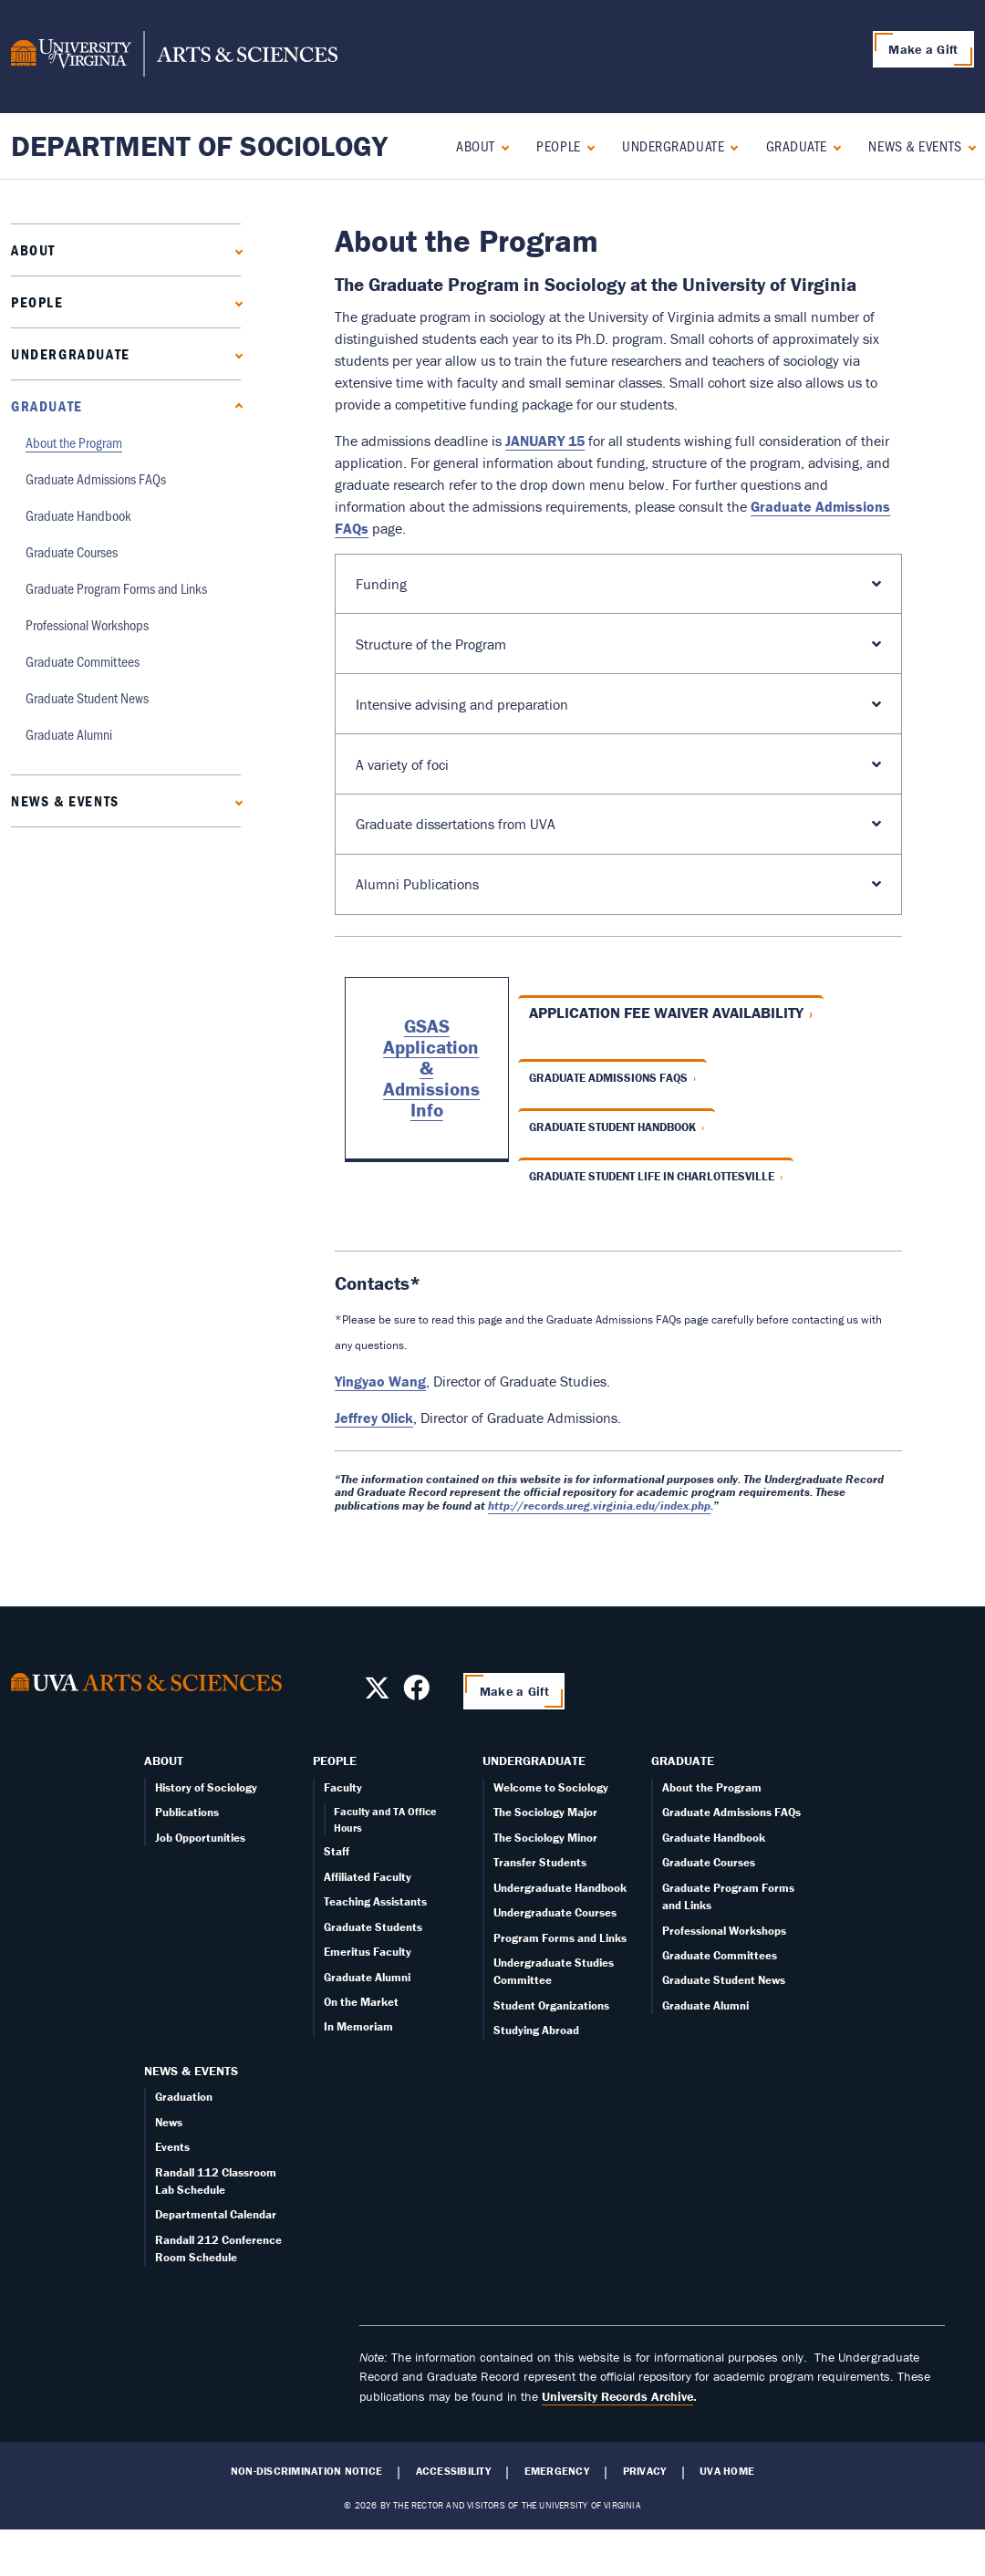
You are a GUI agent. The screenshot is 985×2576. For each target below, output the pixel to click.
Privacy (645, 2471)
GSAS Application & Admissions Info (431, 1068)
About (475, 145)
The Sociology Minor (545, 1837)
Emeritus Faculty (367, 1951)
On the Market (361, 2002)
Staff (336, 1851)
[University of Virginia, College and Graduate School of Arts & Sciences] (174, 56)
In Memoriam (358, 2026)
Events (172, 2147)
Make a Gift (923, 49)
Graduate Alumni (69, 733)
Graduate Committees (83, 660)
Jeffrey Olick (374, 1417)
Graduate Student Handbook (612, 1127)
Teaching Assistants (375, 1901)
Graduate (796, 145)
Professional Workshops (87, 624)
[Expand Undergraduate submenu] (730, 145)
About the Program (74, 442)
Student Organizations (551, 2005)
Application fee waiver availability (666, 1012)
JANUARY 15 (545, 440)
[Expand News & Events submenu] (968, 145)
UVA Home (727, 2471)
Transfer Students (539, 1862)
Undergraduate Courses (555, 1912)
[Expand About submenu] (501, 145)
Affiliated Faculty (367, 1877)
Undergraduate (673, 145)
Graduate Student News (87, 697)
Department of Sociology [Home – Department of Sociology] (199, 145)
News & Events (914, 145)
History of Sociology (206, 1787)
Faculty (343, 1787)
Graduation (184, 2096)
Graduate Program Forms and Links (116, 587)
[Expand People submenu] (587, 145)
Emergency (556, 2471)
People (558, 145)
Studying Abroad (536, 2030)
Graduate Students (373, 1927)
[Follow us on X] (377, 1693)
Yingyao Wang (380, 1381)
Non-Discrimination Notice (306, 2471)
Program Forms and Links (560, 1938)
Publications (187, 1812)
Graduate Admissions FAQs (96, 478)
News (168, 2122)
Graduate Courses (72, 551)
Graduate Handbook (78, 515)
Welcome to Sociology (550, 1787)
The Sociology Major (545, 1812)
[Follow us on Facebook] (416, 1693)
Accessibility (453, 2471)
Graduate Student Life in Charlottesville (651, 1176)
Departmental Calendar (215, 2214)
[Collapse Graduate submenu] (833, 145)
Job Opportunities (200, 1837)
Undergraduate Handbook (560, 1888)
